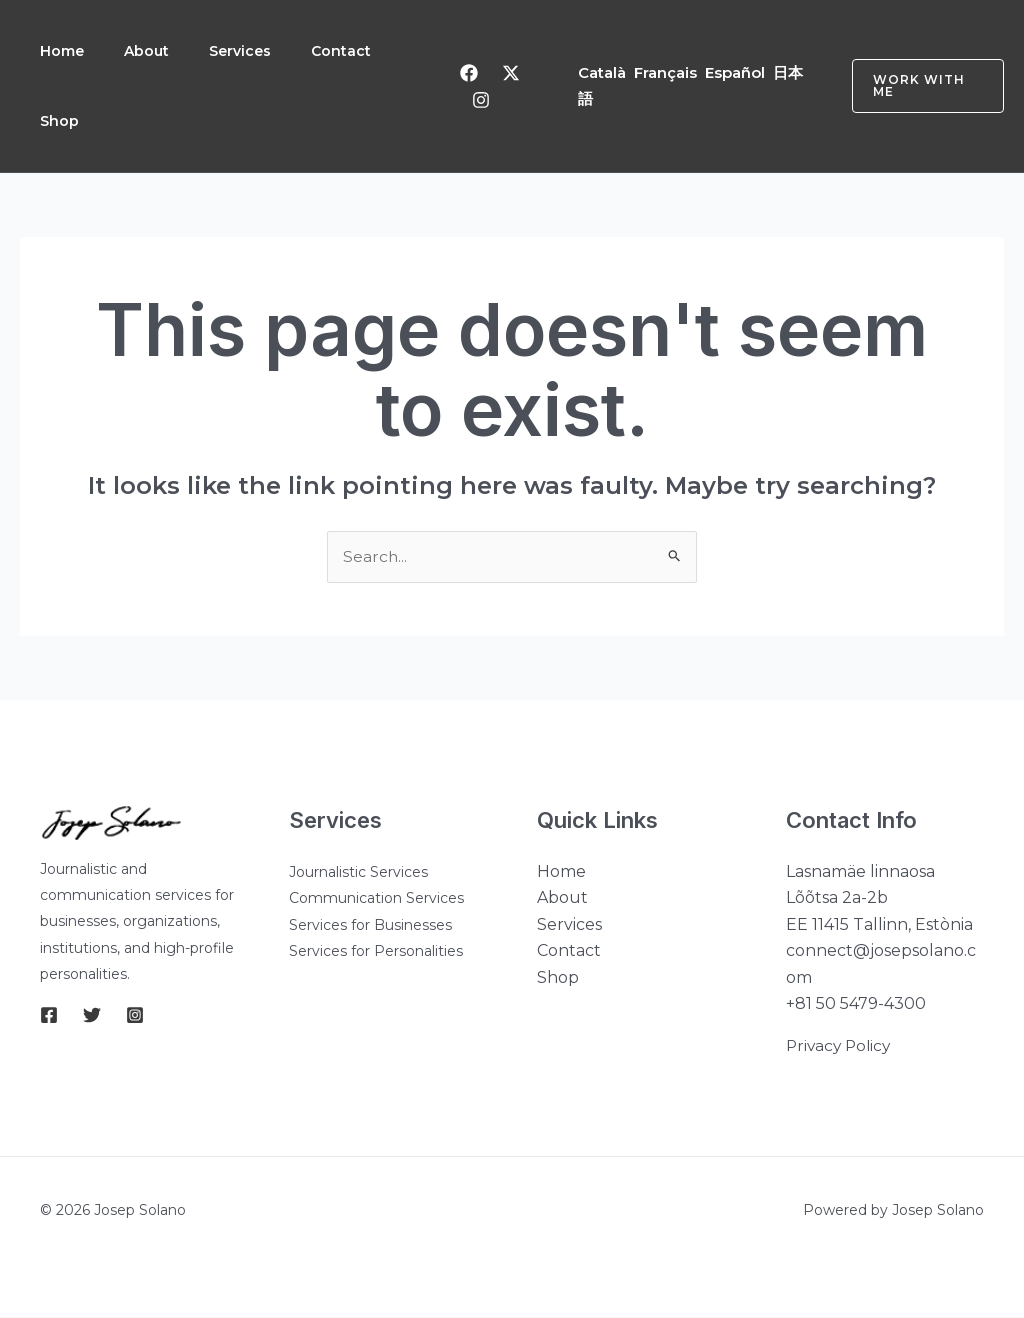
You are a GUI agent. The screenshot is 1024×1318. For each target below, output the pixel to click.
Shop (61, 121)
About (152, 51)
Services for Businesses (370, 926)
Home (64, 51)
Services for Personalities (376, 952)
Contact (355, 51)
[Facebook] (471, 73)
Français (667, 72)
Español (737, 72)
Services (250, 51)
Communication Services (376, 899)
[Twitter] (513, 73)
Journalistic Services (358, 873)
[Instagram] (483, 100)
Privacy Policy (841, 1046)
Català (604, 72)
